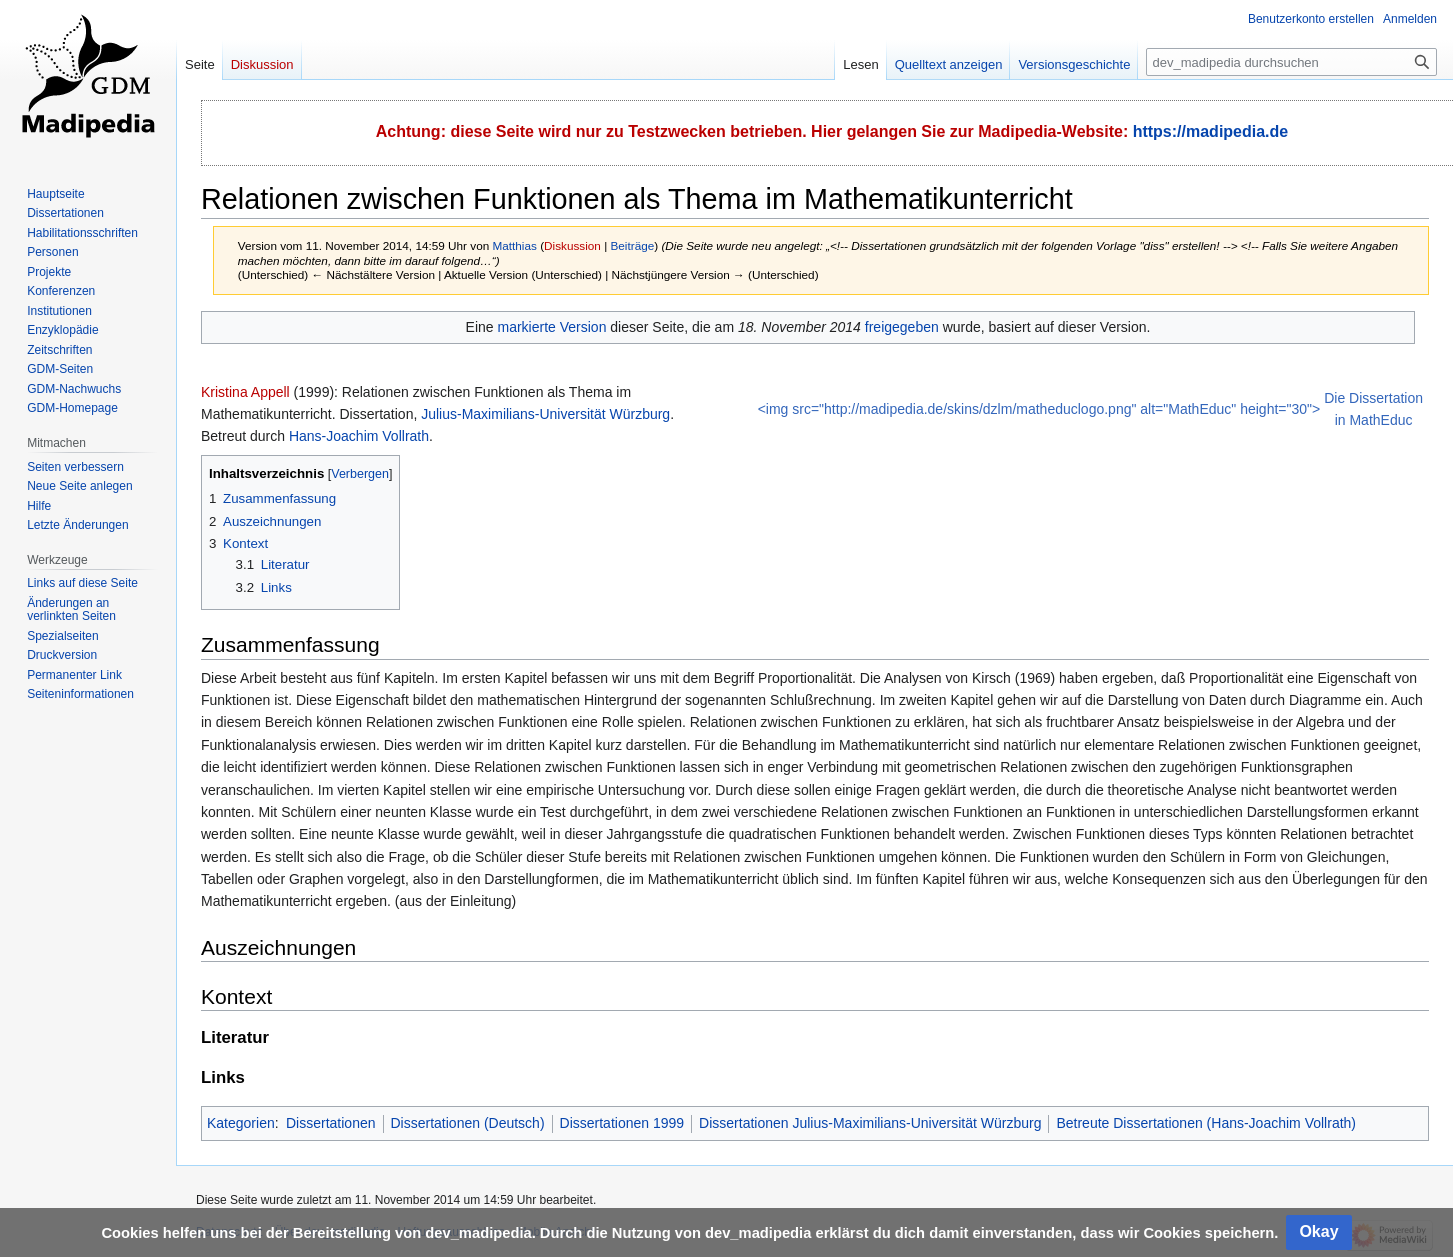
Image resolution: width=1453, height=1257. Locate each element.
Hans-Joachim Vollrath (359, 436)
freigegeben (902, 327)
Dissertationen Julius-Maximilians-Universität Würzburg (870, 1123)
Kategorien (241, 1123)
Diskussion (572, 245)
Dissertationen (331, 1123)
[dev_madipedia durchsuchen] (1291, 62)
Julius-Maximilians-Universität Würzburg (545, 414)
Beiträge (633, 245)
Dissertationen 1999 (622, 1123)
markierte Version (551, 327)
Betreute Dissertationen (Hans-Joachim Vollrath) (1206, 1123)
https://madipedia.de (1211, 131)
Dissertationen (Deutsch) (468, 1123)
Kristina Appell (245, 392)
